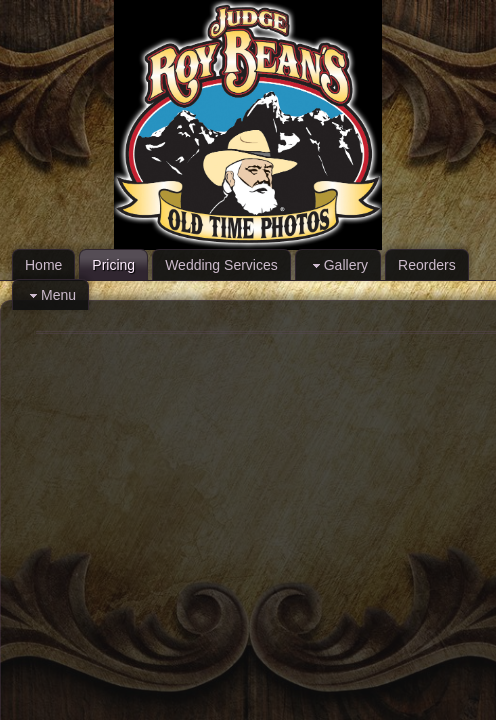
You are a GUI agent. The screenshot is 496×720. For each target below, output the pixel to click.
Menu (50, 295)
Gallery (338, 265)
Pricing (113, 265)
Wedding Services (221, 265)
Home (43, 265)
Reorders (427, 265)
